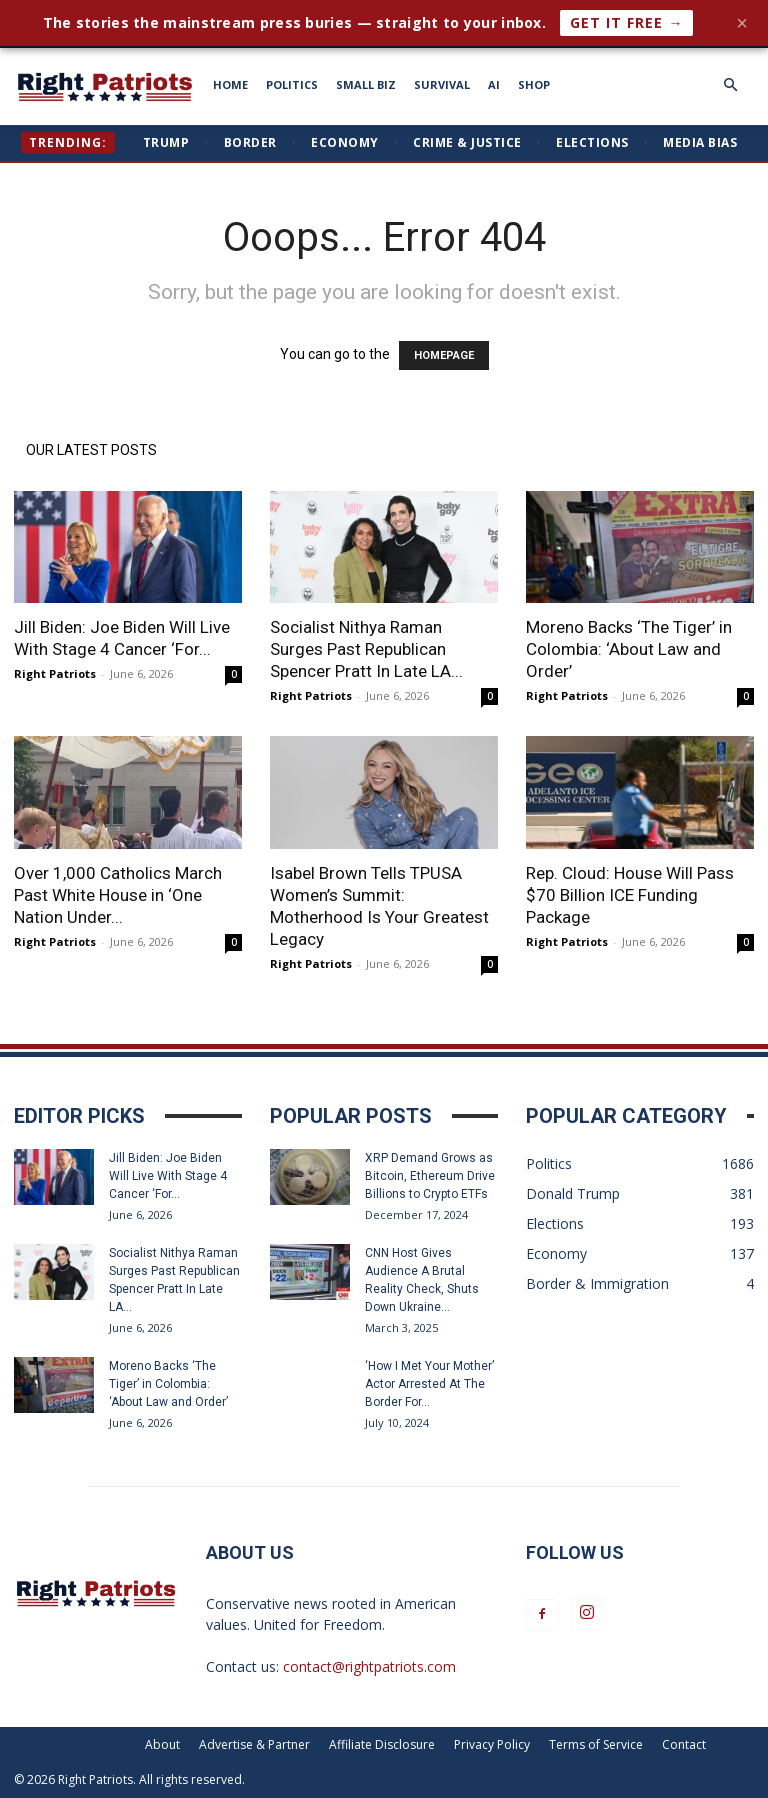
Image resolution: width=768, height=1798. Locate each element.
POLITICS (292, 84)
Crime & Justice (467, 142)
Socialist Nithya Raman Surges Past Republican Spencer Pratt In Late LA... (366, 649)
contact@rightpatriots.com (369, 1666)
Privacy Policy (492, 1744)
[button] (730, 85)
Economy (345, 142)
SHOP (534, 84)
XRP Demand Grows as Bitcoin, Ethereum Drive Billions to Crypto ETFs (430, 1176)
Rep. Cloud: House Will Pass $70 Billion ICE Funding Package (630, 895)
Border (250, 142)
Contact (684, 1744)
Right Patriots (55, 673)
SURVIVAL (442, 84)
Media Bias (700, 142)
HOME (230, 84)
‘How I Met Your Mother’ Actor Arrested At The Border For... (429, 1384)
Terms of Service (596, 1744)
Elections (592, 142)
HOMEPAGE (444, 355)
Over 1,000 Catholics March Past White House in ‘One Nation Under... (118, 895)
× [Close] (742, 23)
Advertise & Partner (254, 1744)
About (162, 1744)
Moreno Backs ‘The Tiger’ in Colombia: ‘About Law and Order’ (629, 649)
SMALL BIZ (366, 84)
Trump (166, 142)
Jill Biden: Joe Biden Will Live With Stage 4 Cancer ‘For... (168, 1176)
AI (494, 84)
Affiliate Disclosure (382, 1744)
